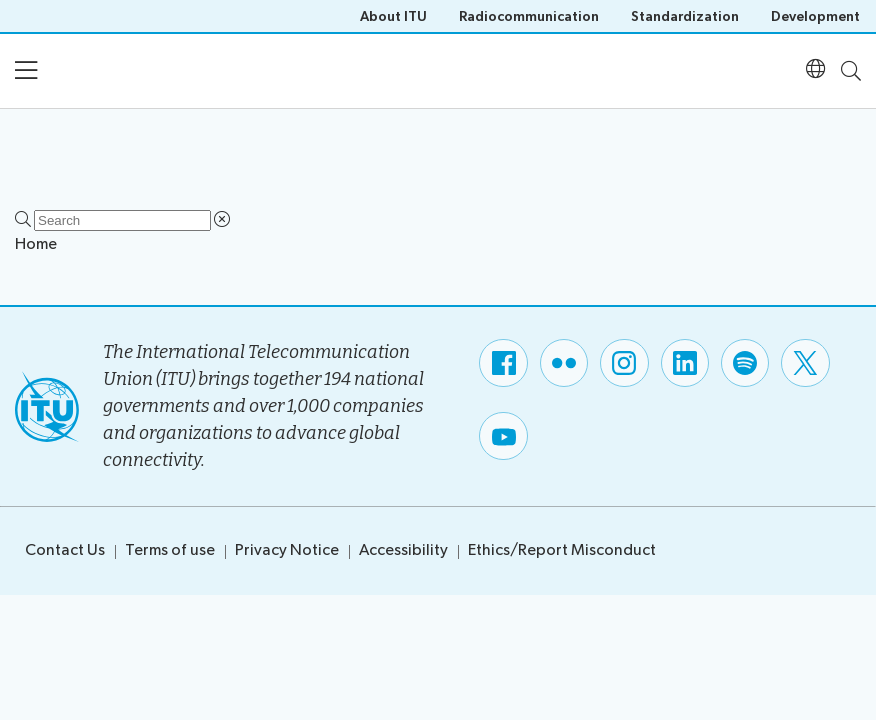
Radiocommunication (529, 16)
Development (815, 16)
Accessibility (403, 550)
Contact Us (65, 550)
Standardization (685, 16)
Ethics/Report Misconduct (562, 550)
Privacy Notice (287, 550)
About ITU (393, 16)
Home (36, 244)
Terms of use (170, 550)
